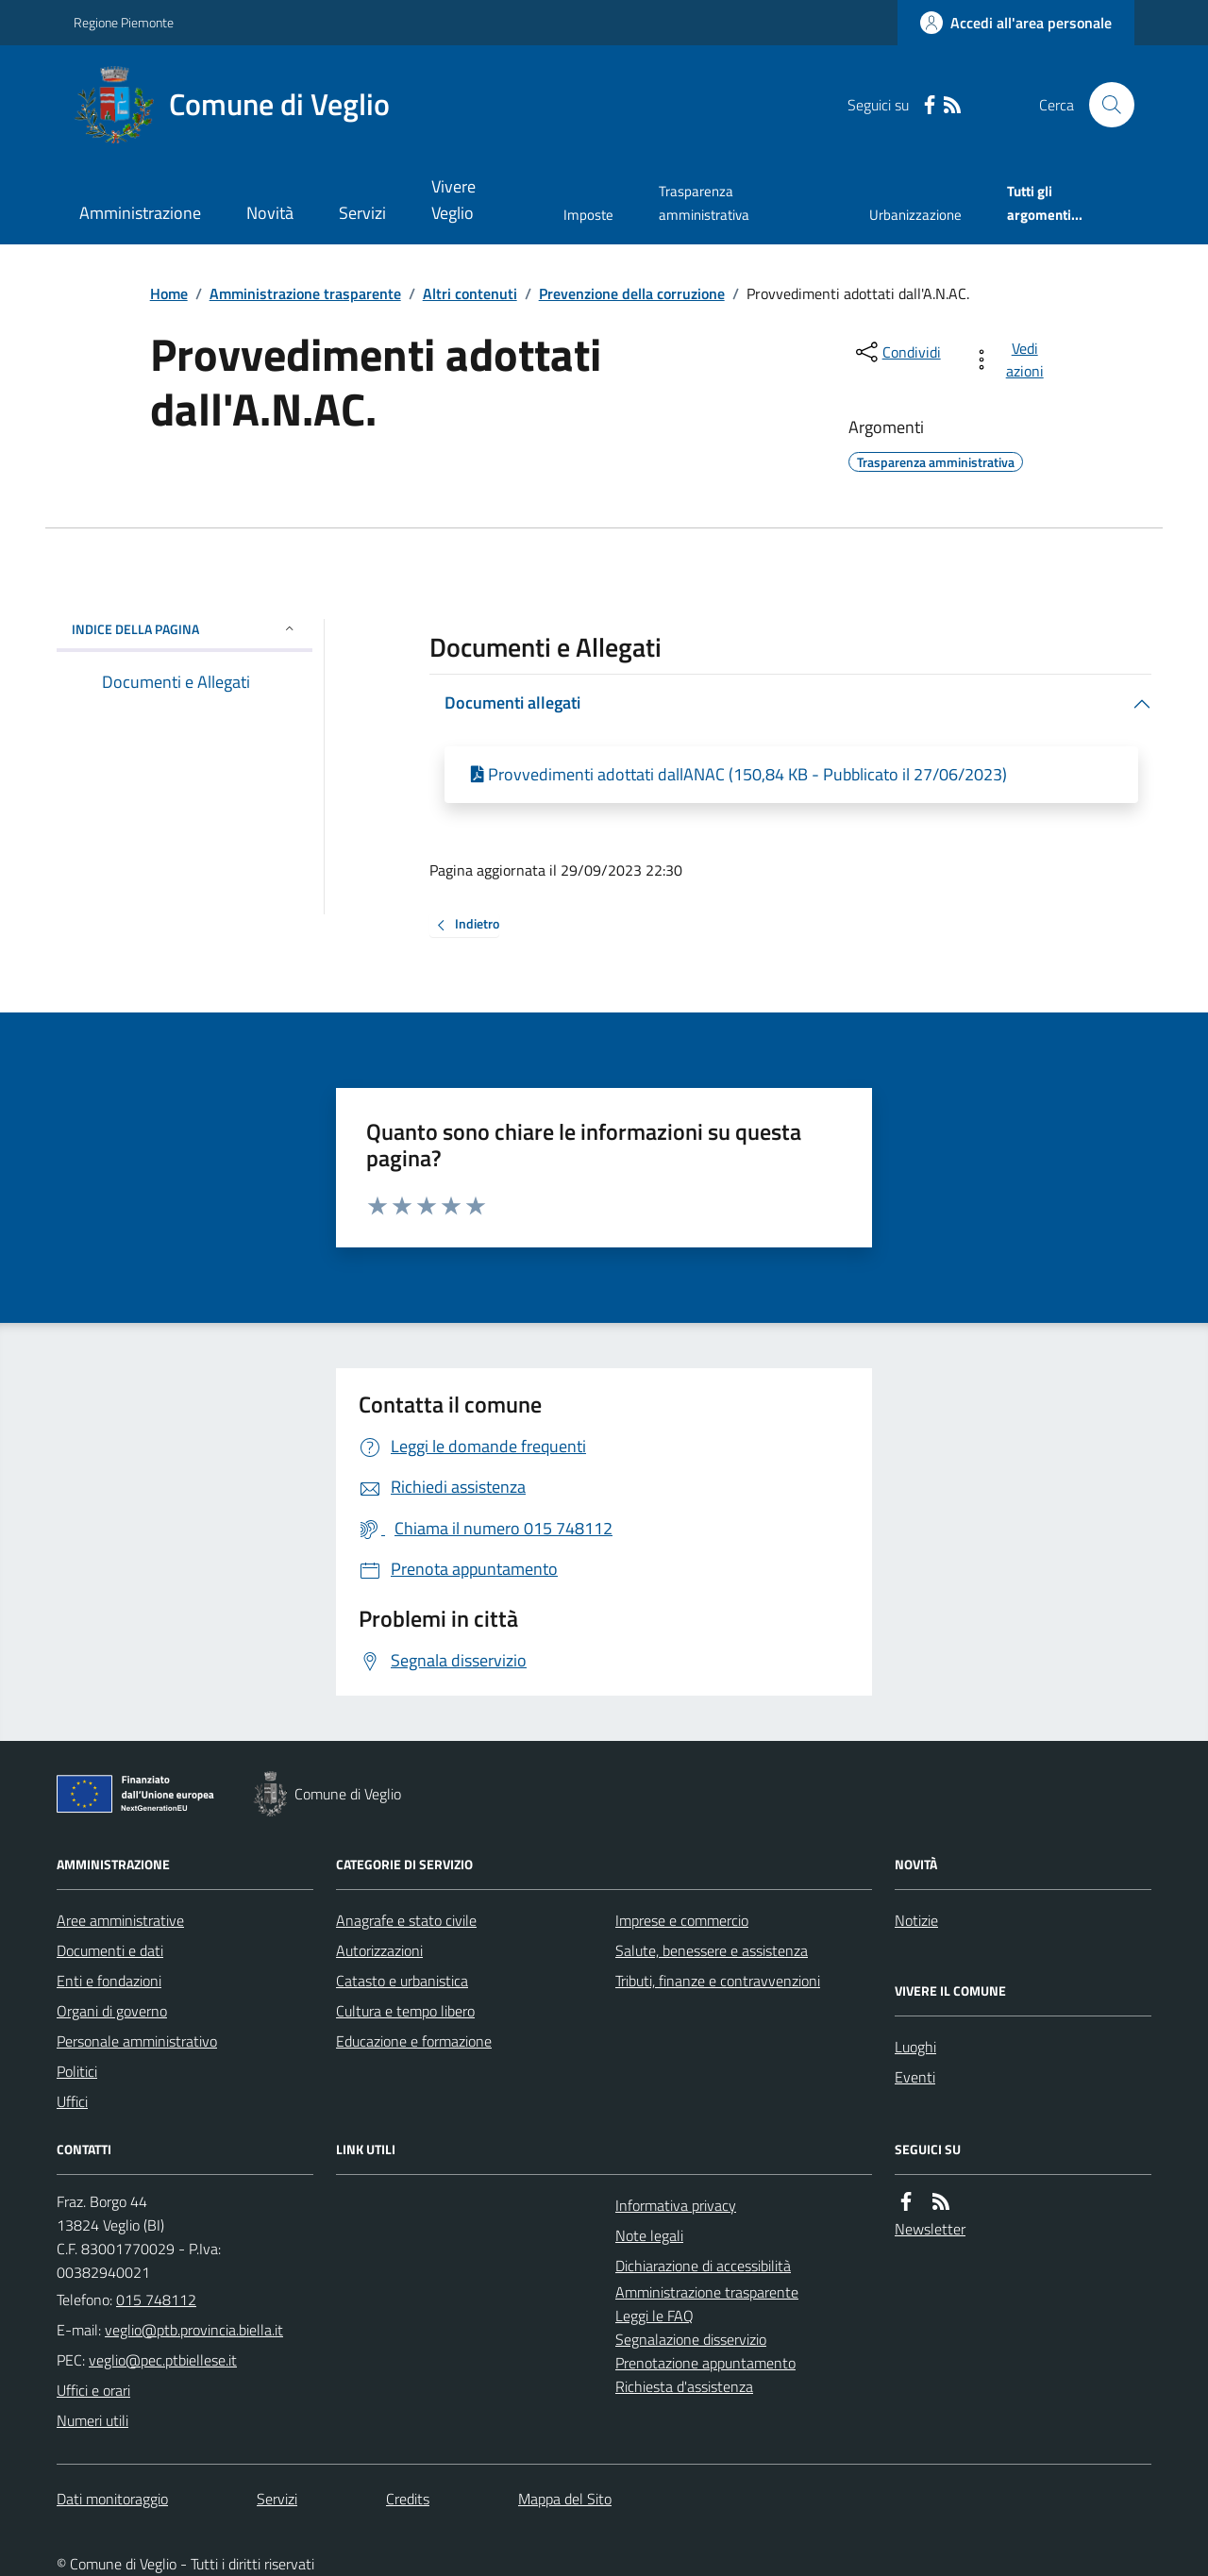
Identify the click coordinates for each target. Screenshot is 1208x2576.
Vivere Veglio (453, 200)
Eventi (915, 2077)
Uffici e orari (93, 2390)
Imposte (588, 215)
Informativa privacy (675, 2205)
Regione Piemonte (124, 22)
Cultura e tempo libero (405, 2010)
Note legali (649, 2235)
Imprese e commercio (681, 1920)
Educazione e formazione (414, 2041)
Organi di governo (112, 2010)
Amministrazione (140, 213)
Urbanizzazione (915, 215)
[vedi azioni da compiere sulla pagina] (1011, 359)
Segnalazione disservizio (690, 2339)
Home (169, 293)
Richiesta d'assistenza (684, 2386)
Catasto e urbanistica (402, 1980)
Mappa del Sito (565, 2498)
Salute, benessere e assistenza (711, 1950)
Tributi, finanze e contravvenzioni (717, 1980)
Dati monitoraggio (112, 2498)
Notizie (916, 1920)
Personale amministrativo (137, 2041)
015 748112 (156, 2299)
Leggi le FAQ (654, 2315)
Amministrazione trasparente (305, 293)
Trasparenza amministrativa (704, 202)
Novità (270, 213)
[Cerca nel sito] (1104, 104)
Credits (407, 2498)
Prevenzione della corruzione (632, 293)
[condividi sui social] (896, 352)
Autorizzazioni (379, 1950)
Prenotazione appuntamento (705, 2362)
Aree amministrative (120, 1920)
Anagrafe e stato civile (406, 1920)
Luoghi (915, 2046)
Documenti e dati (110, 1950)
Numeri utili (92, 2420)
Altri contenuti (470, 293)
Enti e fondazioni (109, 1980)
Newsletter (930, 2228)
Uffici (72, 2101)
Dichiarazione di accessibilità (703, 2265)
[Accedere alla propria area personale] (1016, 22)
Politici (77, 2071)
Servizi (362, 213)
